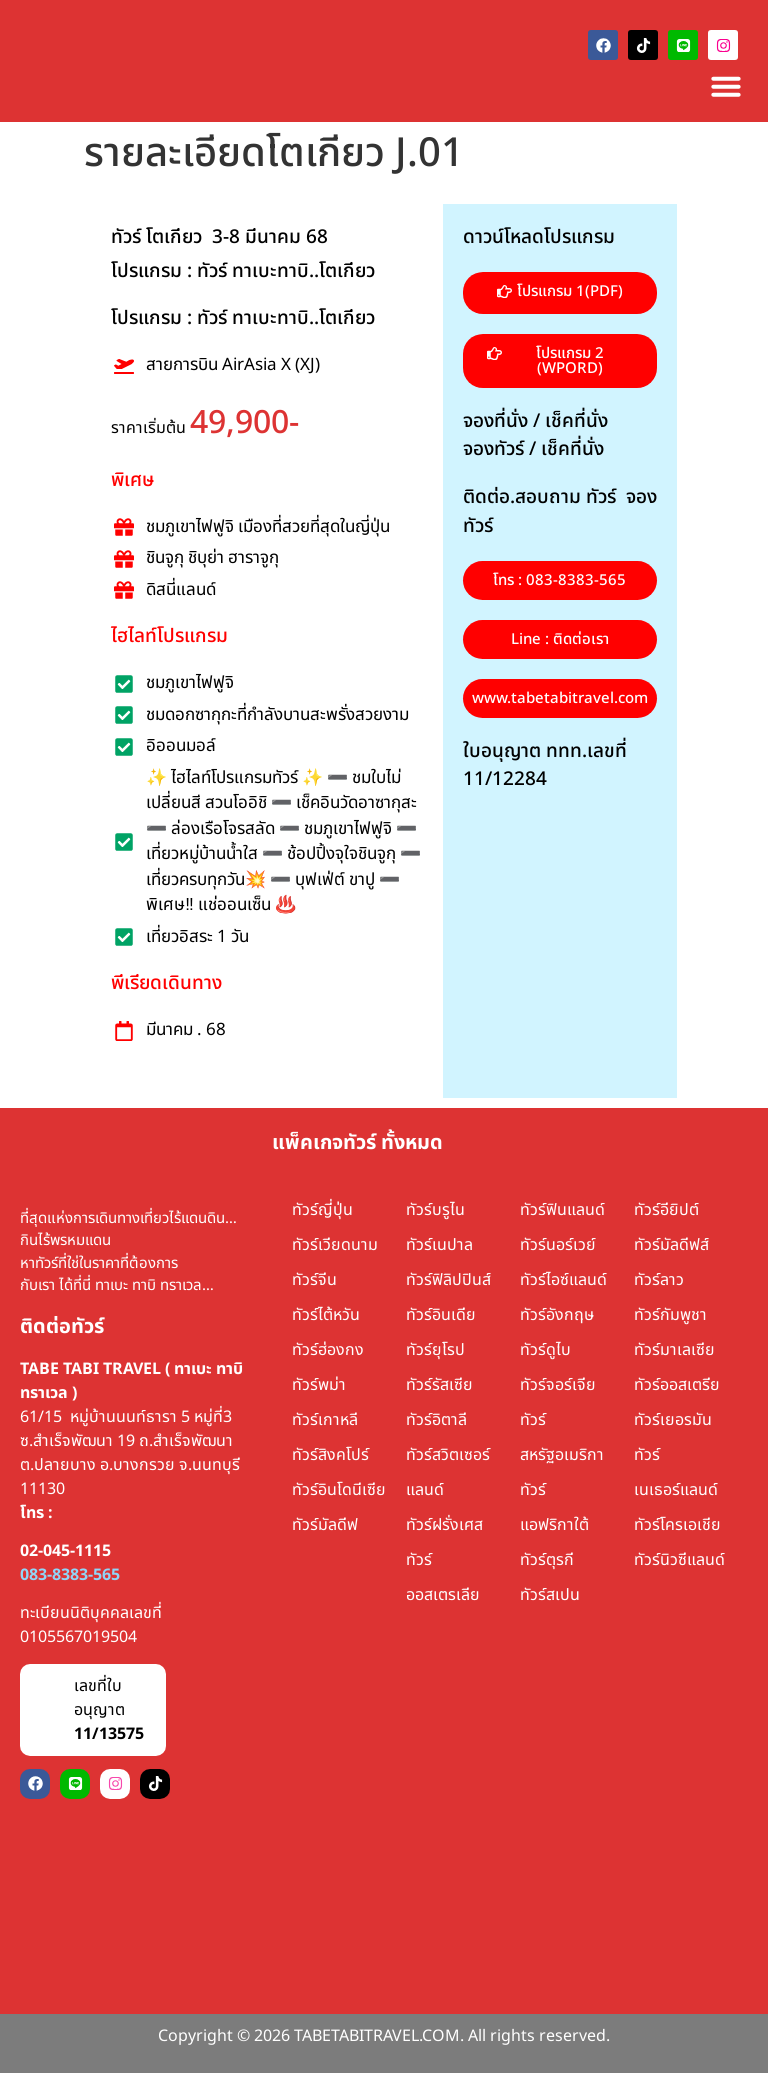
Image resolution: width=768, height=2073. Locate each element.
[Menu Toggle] (726, 86)
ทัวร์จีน (314, 1280)
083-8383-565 (70, 1575)
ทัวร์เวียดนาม (335, 1245)
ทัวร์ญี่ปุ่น (322, 1210)
